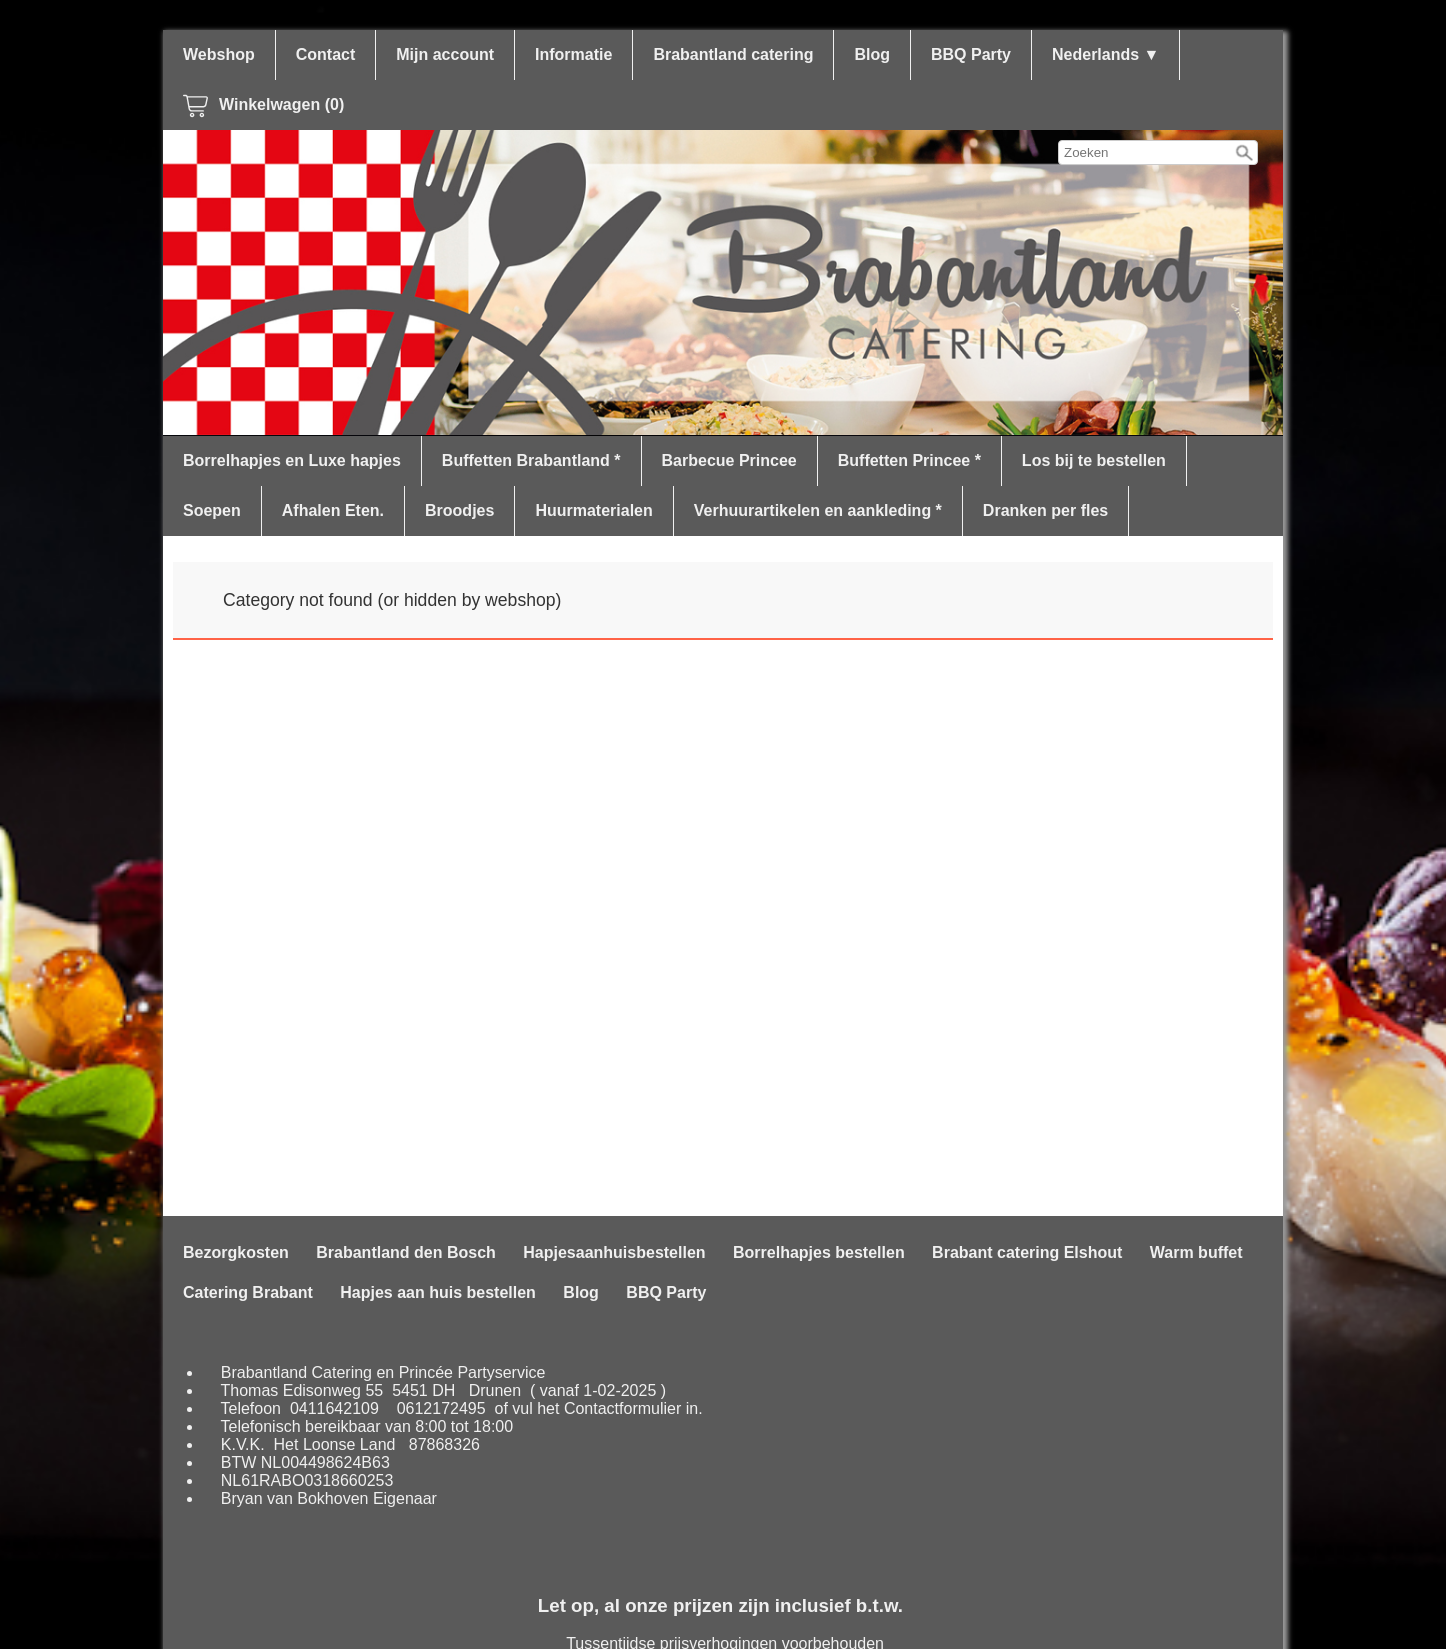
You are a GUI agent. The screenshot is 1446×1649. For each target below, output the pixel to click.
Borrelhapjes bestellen (819, 1252)
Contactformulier (622, 1408)
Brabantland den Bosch (406, 1252)
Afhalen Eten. (333, 510)
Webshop (219, 54)
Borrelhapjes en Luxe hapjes (292, 460)
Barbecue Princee (729, 460)
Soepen (212, 510)
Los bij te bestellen (1094, 460)
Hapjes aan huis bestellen (438, 1292)
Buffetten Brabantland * (531, 460)
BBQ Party (971, 54)
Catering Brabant (248, 1292)
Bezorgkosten (236, 1252)
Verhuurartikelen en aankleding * (818, 510)
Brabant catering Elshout (1027, 1252)
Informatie (573, 54)
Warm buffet (1196, 1252)
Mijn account (445, 54)
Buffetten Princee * (909, 460)
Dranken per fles (1045, 510)
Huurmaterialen (593, 510)
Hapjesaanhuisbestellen (614, 1252)
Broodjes (459, 510)
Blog (872, 54)
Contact (326, 54)
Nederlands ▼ (1105, 54)
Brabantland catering (733, 54)
